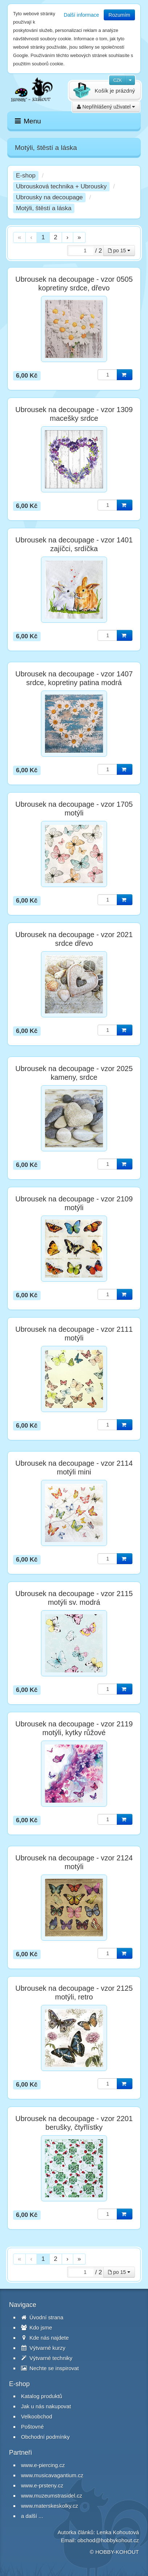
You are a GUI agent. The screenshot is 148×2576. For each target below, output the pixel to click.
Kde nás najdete (45, 2338)
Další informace (81, 15)
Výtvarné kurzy (43, 2348)
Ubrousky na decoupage (49, 197)
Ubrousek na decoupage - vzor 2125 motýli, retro (74, 1992)
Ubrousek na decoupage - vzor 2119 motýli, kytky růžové (74, 1728)
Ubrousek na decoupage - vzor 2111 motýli (74, 1333)
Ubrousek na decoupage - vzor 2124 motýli (74, 1862)
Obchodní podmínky (45, 2437)
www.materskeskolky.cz (49, 2506)
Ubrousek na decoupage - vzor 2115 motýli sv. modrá (74, 1598)
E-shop (26, 175)
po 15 (119, 250)
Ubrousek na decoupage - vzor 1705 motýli (74, 808)
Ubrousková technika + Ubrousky (61, 186)
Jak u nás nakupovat (46, 2406)
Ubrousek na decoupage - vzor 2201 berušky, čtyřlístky (74, 2123)
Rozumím (119, 15)
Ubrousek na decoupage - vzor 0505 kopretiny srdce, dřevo (74, 283)
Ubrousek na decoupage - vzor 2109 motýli (74, 1203)
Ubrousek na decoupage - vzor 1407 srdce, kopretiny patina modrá (74, 678)
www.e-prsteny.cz (42, 2485)
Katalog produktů (41, 2396)
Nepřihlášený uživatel (106, 107)
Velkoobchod (36, 2416)
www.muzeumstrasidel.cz (51, 2495)
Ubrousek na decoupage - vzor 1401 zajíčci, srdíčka (74, 544)
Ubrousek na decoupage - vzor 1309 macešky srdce (74, 414)
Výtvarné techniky (47, 2358)
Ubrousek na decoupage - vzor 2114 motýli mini (74, 1467)
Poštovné (32, 2427)
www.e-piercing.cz (43, 2465)
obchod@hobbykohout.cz (108, 2540)
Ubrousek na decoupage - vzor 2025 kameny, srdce (74, 1073)
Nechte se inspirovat (50, 2368)
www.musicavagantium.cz (52, 2475)
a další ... (32, 2516)
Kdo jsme (36, 2327)
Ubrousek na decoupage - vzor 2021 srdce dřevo (74, 939)
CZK (117, 80)
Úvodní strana (42, 2317)
